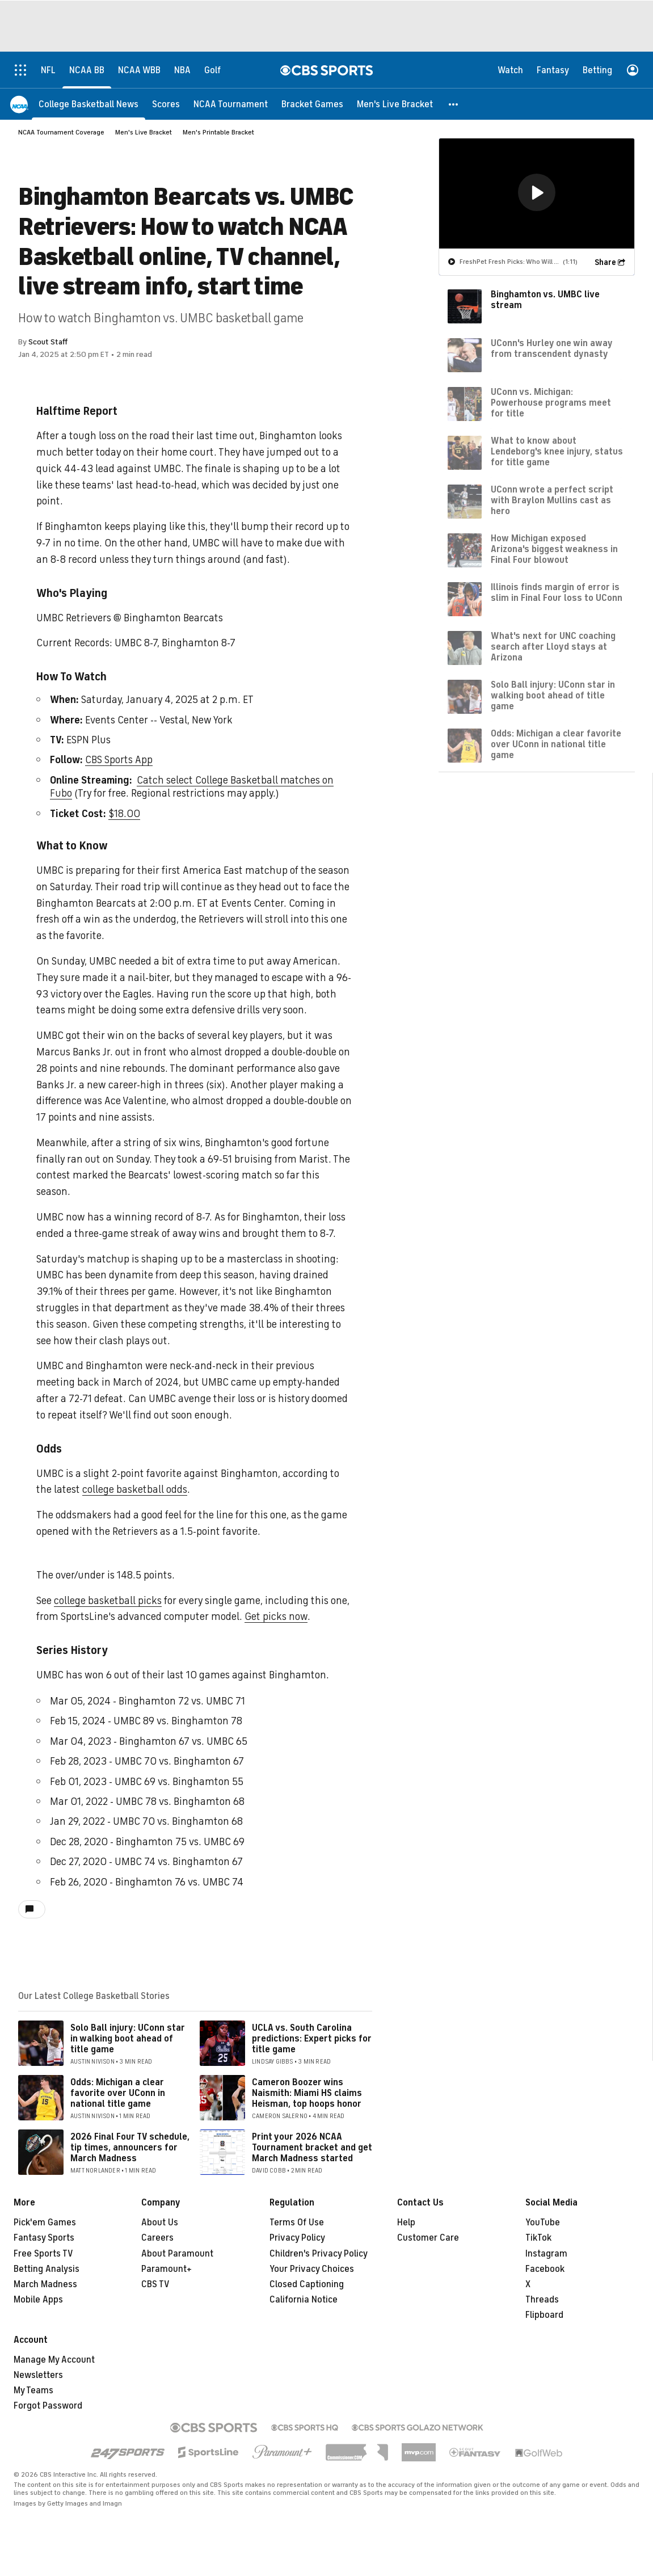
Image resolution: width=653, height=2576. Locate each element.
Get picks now (276, 1616)
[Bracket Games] (312, 103)
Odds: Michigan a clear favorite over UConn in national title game (117, 2093)
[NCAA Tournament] (231, 103)
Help (406, 2222)
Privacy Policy (297, 2238)
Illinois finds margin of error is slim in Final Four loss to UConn (556, 592)
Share (605, 262)
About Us (159, 2222)
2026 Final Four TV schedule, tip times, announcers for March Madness (129, 2147)
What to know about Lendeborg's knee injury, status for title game (557, 451)
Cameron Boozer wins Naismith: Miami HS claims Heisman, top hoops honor (307, 2093)
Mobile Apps (38, 2299)
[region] (536, 193)
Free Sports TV (43, 2253)
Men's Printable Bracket (218, 132)
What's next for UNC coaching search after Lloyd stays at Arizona (553, 646)
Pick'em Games (45, 2222)
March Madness (45, 2284)
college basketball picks (108, 1600)
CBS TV (155, 2284)
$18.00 (124, 813)
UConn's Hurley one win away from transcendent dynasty (551, 348)
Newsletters (38, 2375)
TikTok (538, 2238)
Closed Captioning (306, 2284)
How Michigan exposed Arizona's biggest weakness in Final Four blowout (554, 548)
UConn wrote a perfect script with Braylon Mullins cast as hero (552, 499)
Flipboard (544, 2315)
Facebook (544, 2269)
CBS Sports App (119, 760)
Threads (542, 2299)
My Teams (33, 2390)
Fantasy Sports (44, 2238)
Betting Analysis (46, 2269)
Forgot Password (48, 2405)
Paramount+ (166, 2269)
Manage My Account (54, 2359)
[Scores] (166, 103)
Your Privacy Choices (311, 2269)
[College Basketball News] (88, 103)
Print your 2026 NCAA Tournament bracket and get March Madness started (312, 2147)
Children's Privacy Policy (318, 2253)
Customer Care (428, 2238)
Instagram (546, 2253)
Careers (157, 2238)
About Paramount (177, 2253)
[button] (454, 103)
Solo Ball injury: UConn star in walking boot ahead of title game (127, 2038)
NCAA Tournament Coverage (61, 132)
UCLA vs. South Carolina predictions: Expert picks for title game (312, 2038)
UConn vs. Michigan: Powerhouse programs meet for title (551, 402)
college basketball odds (134, 1489)
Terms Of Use (296, 2222)
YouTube (542, 2222)
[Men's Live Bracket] (395, 103)
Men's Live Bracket (143, 132)
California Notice (303, 2299)
